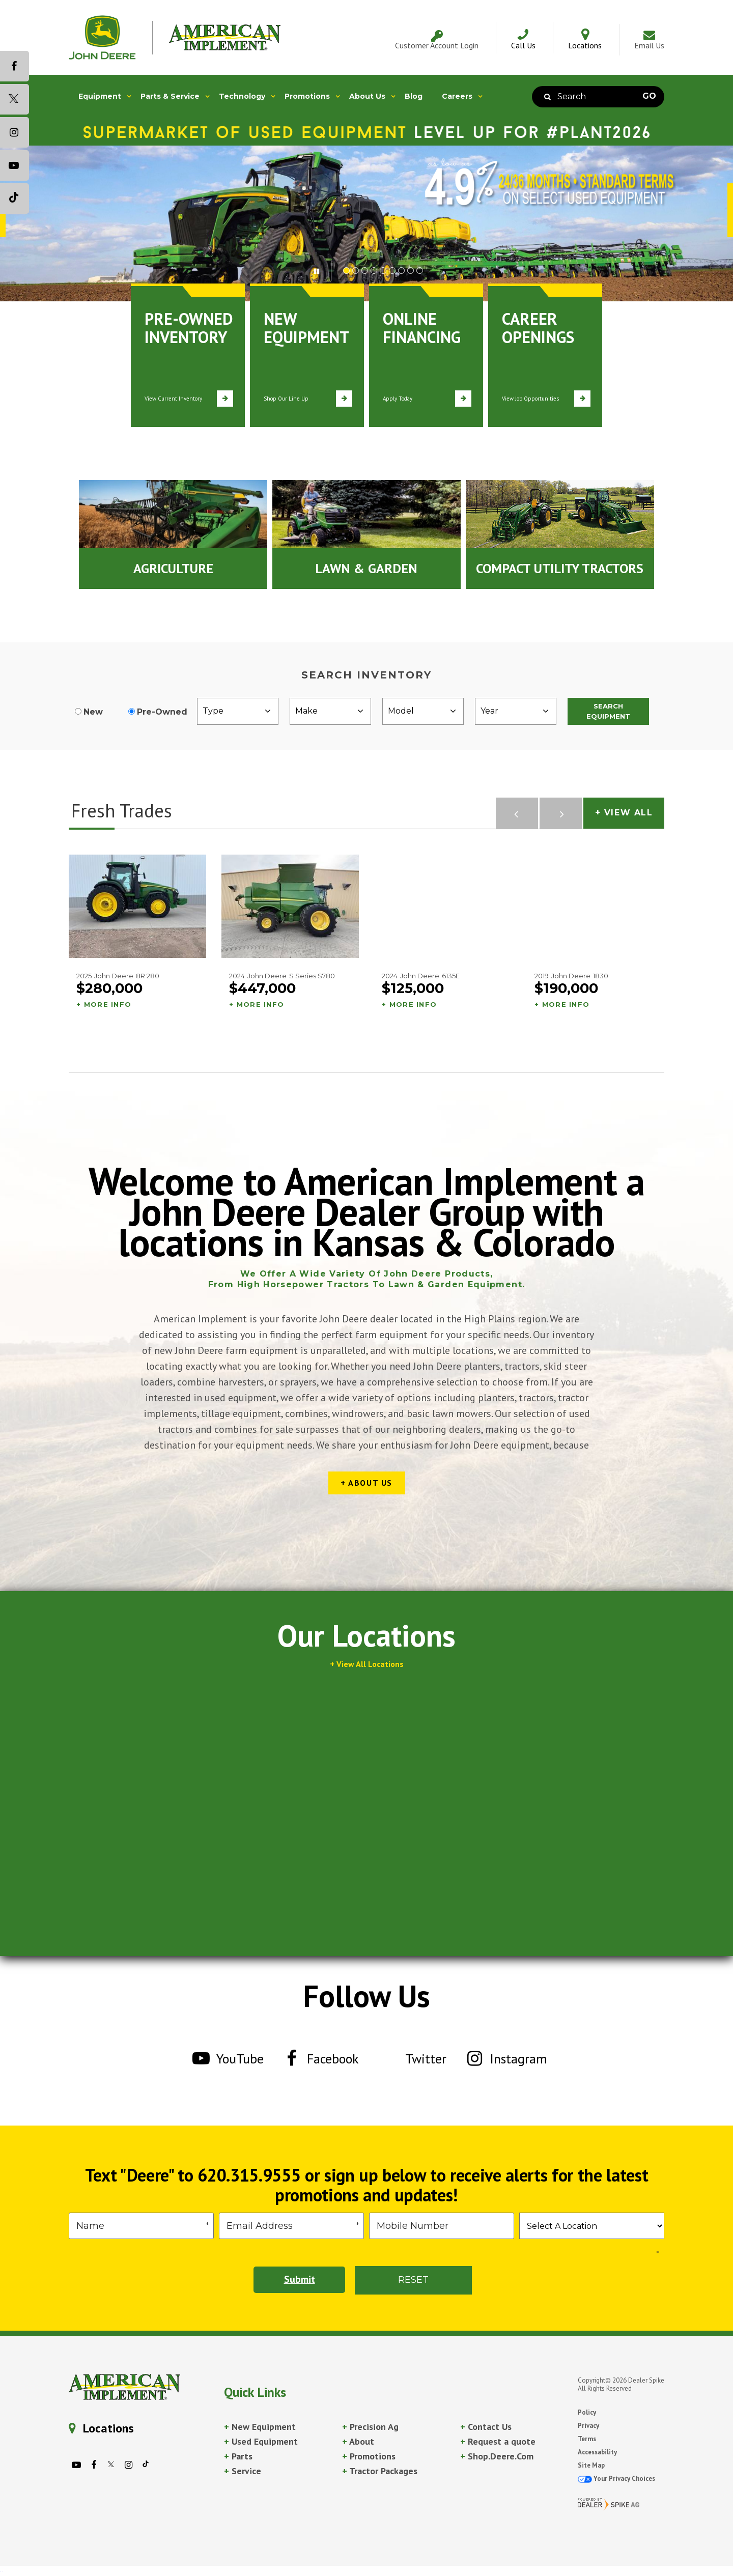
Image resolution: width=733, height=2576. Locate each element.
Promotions (369, 2456)
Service (242, 2471)
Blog (413, 96)
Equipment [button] (99, 96)
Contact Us (486, 2426)
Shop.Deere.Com (496, 2456)
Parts (238, 2456)
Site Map (591, 2465)
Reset (413, 2279)
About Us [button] (367, 96)
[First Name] (141, 2226)
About (358, 2441)
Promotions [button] (307, 96)
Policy (587, 2412)
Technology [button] (242, 96)
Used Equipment (261, 2441)
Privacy (588, 2425)
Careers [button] (457, 96)
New (93, 712)
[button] (322, 270)
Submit (299, 2280)
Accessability (597, 2452)
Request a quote (497, 2441)
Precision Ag (370, 2426)
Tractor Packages (379, 2471)
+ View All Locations (367, 1664)
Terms (587, 2439)
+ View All (624, 812)
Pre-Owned (162, 712)
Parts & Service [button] (170, 96)
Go (649, 96)
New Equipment (260, 2426)
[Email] (291, 2226)
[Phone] (441, 2226)
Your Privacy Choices (616, 2478)
